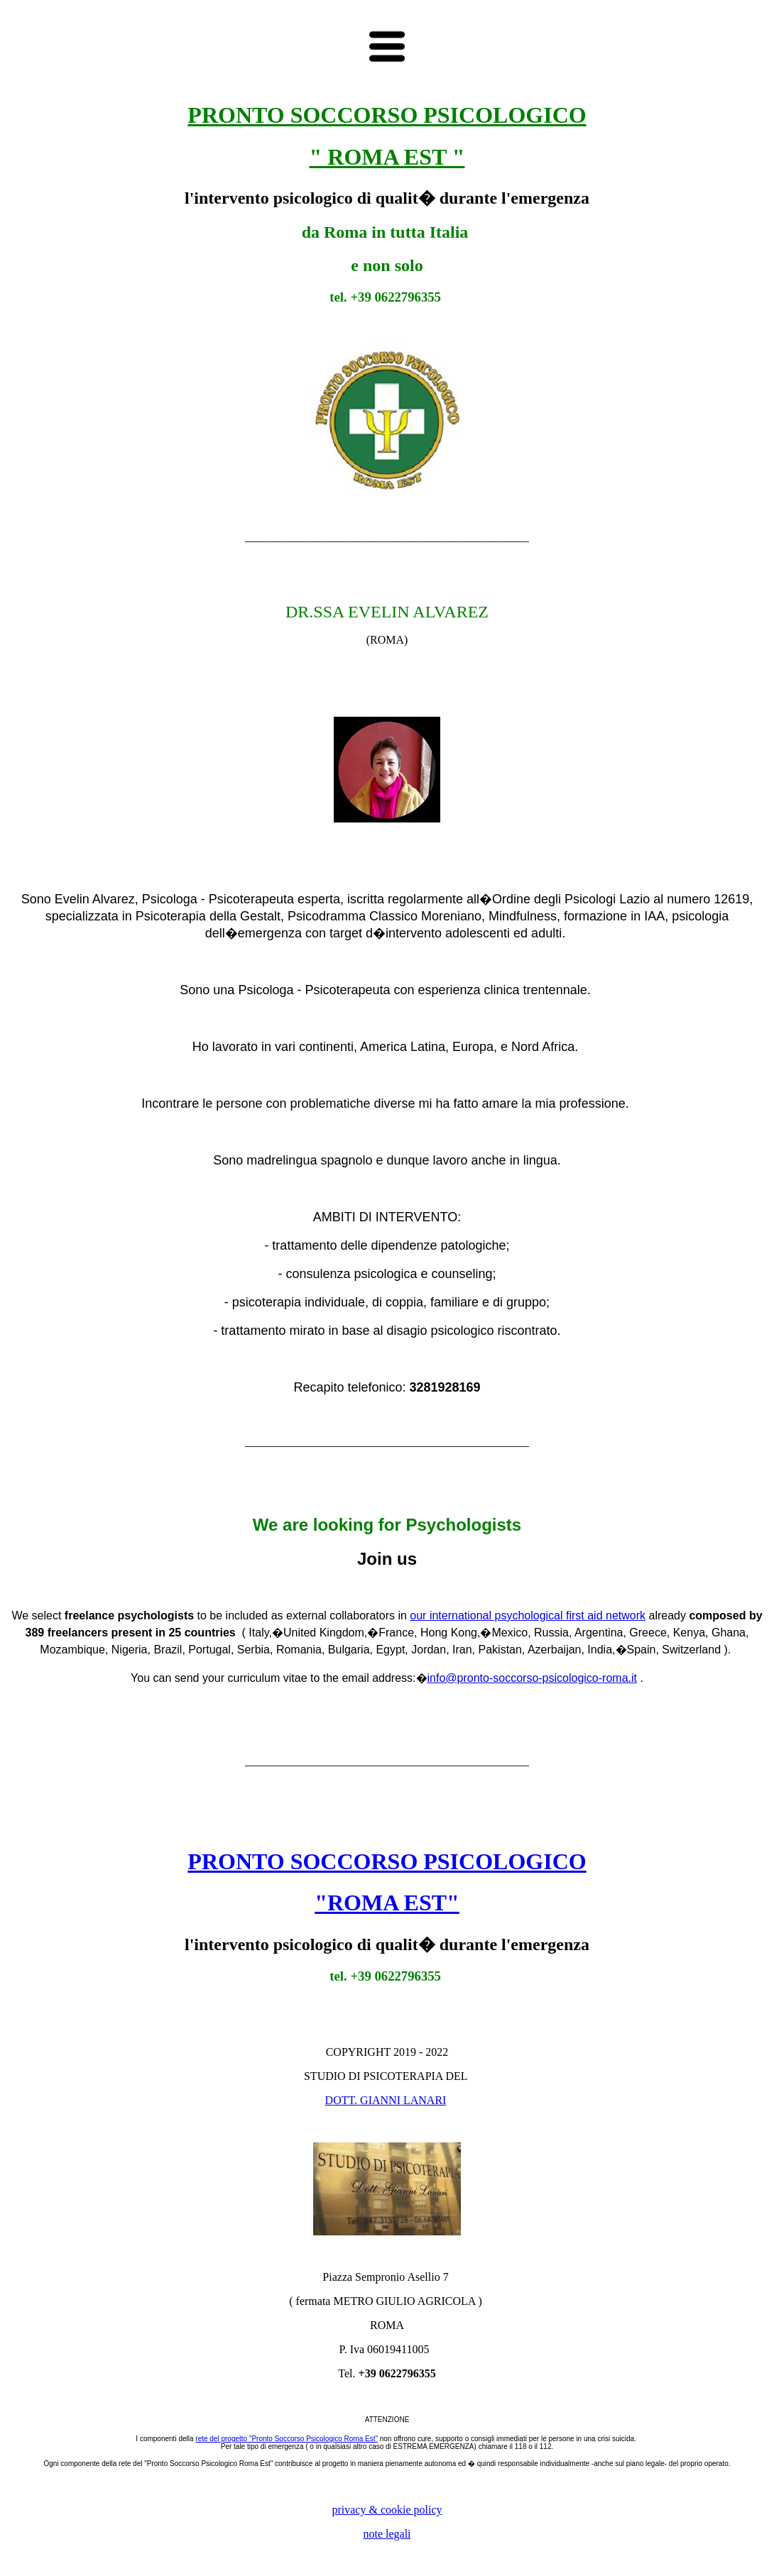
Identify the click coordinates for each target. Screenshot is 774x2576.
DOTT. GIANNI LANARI (386, 2100)
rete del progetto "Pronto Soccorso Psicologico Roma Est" (286, 2439)
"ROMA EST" (387, 1902)
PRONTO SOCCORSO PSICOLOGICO (386, 1861)
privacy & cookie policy (387, 2510)
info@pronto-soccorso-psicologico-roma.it (532, 1678)
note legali (386, 2534)
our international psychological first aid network (527, 1615)
